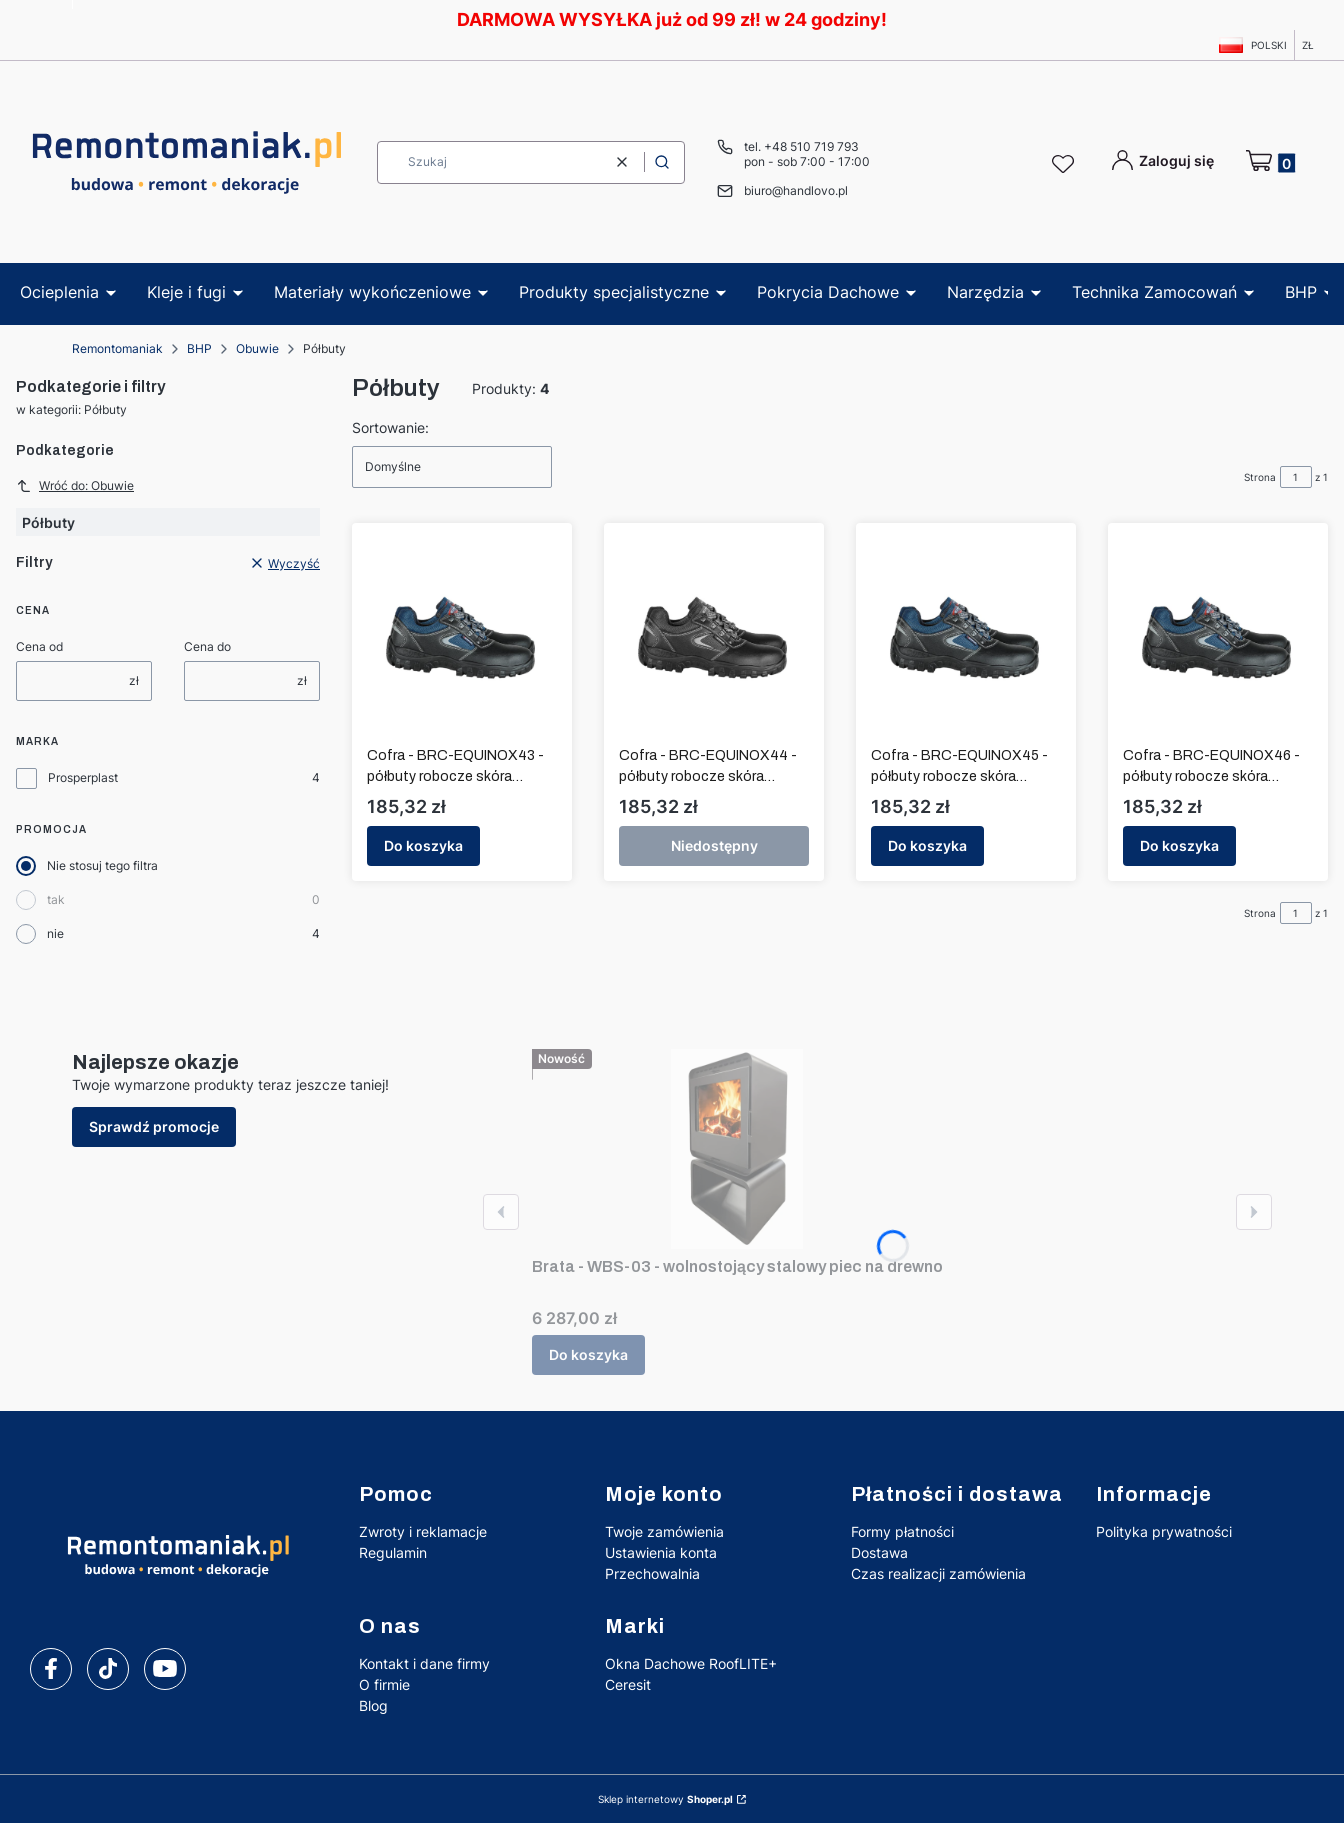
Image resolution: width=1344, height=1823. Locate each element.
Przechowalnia (652, 1573)
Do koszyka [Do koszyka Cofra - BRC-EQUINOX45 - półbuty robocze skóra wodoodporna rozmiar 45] (927, 845)
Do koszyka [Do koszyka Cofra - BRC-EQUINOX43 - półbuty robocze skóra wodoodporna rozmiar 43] (423, 845)
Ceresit (628, 1684)
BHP (199, 348)
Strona (1260, 477)
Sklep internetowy (665, 1799)
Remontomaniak (117, 348)
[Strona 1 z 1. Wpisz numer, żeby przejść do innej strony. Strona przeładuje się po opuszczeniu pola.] (1296, 477)
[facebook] (51, 1669)
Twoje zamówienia (664, 1531)
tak (56, 899)
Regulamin (393, 1552)
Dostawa (879, 1552)
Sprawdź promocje (154, 1126)
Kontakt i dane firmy (424, 1663)
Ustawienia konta (661, 1552)
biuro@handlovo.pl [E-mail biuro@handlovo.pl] (796, 190)
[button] (662, 162)
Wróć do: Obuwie (75, 486)
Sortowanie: (390, 427)
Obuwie (257, 348)
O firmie (384, 1684)
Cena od (39, 646)
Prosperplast (83, 777)
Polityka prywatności (1164, 1531)
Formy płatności (902, 1531)
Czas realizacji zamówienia (938, 1573)
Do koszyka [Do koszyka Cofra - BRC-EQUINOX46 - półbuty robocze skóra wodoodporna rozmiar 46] (1179, 845)
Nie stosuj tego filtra (102, 865)
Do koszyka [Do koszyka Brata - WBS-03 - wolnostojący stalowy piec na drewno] (588, 1354)
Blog (373, 1705)
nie (55, 933)
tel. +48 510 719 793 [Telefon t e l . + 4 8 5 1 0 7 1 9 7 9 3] (801, 146)
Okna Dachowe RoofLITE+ (691, 1663)
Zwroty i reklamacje (423, 1531)
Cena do (207, 646)
